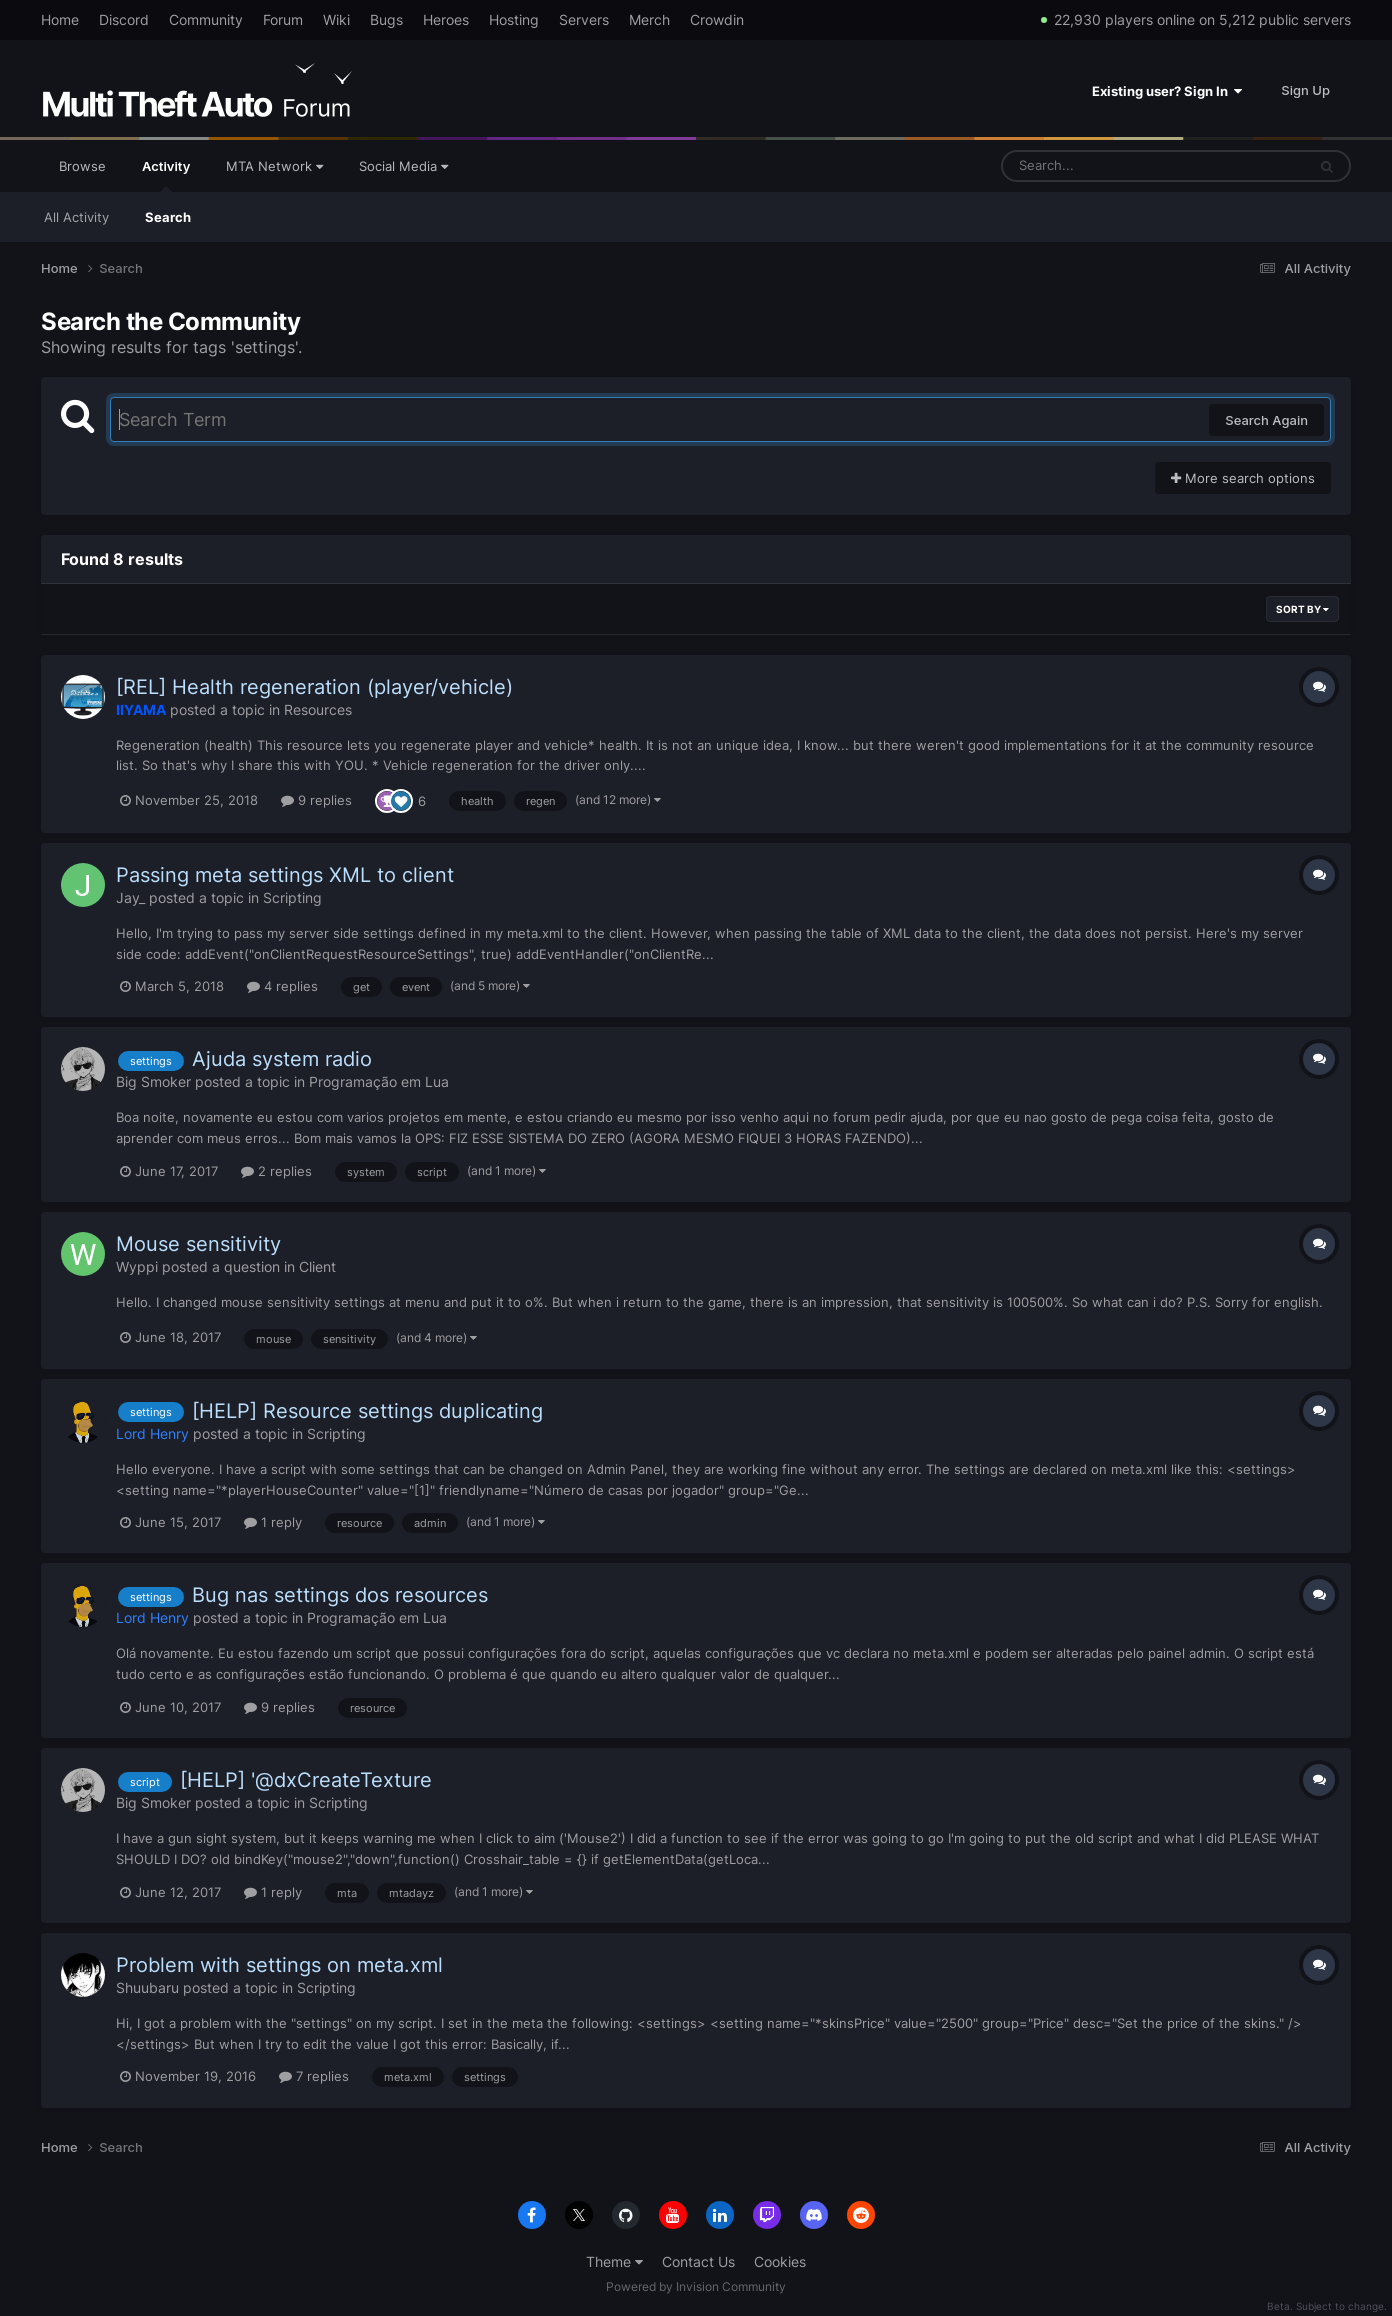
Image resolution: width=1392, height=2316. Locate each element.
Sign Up (1305, 90)
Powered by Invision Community (696, 2286)
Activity (166, 175)
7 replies (314, 2076)
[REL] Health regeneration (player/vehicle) (314, 687)
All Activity (76, 217)
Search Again (1266, 420)
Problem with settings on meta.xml (279, 1965)
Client (317, 1266)
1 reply (273, 1522)
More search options (1243, 478)
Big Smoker (153, 1081)
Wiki (336, 19)
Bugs (386, 19)
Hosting (514, 19)
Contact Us (698, 2261)
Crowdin (717, 19)
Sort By (1302, 609)
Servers (584, 19)
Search (168, 217)
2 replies (276, 1171)
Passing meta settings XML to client (285, 875)
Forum (283, 19)
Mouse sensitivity (198, 1244)
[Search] (1101, 166)
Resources (318, 709)
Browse (82, 166)
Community (206, 19)
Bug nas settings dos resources (340, 1595)
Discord (124, 19)
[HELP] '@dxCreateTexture (306, 1780)
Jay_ (130, 897)
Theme (614, 2261)
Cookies (780, 2261)
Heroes (446, 19)
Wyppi (137, 1266)
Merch (649, 19)
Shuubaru (147, 1987)
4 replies (282, 986)
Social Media (403, 166)
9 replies (316, 800)
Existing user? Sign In (1167, 91)
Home (60, 19)
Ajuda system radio (282, 1059)
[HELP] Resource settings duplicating (367, 1411)
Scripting (292, 897)
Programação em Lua (379, 1081)
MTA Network (274, 166)
